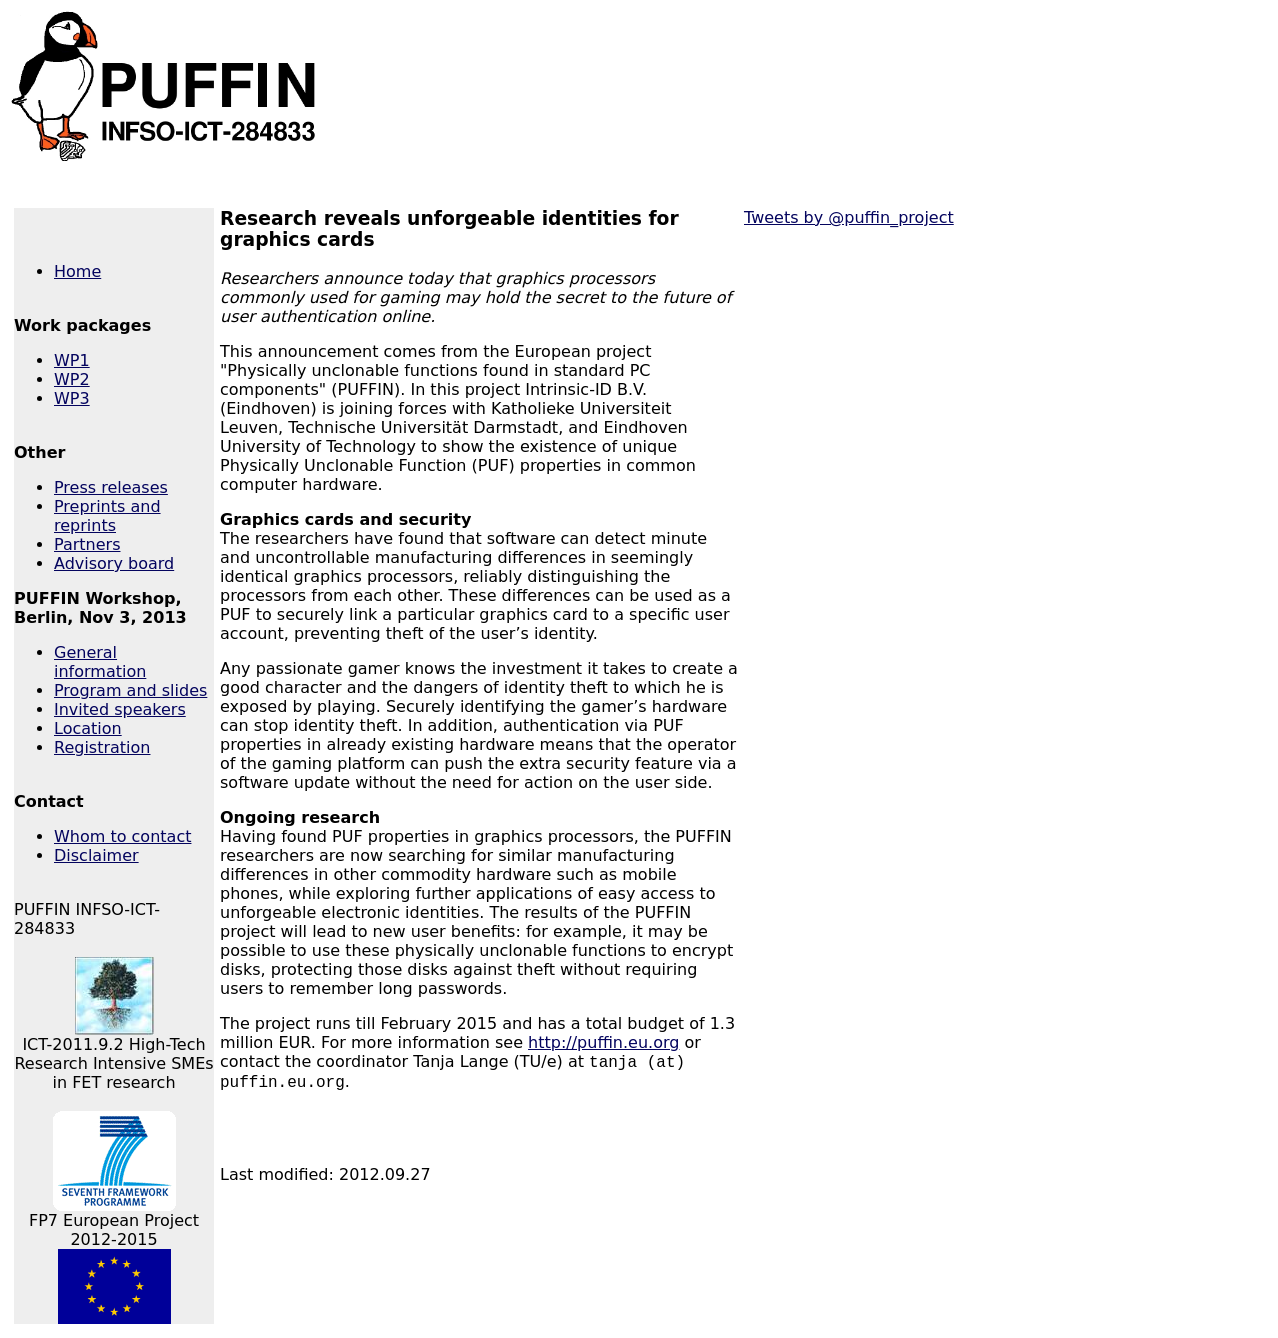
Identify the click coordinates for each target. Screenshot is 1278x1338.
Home (77, 271)
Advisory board (114, 563)
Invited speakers (120, 709)
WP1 (72, 360)
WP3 (72, 398)
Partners (87, 544)
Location (88, 728)
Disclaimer (96, 855)
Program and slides (130, 690)
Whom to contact (122, 836)
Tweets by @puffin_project (849, 217)
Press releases (111, 487)
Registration (102, 747)
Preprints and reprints (107, 516)
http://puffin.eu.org (603, 1042)
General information (100, 662)
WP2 (72, 379)
